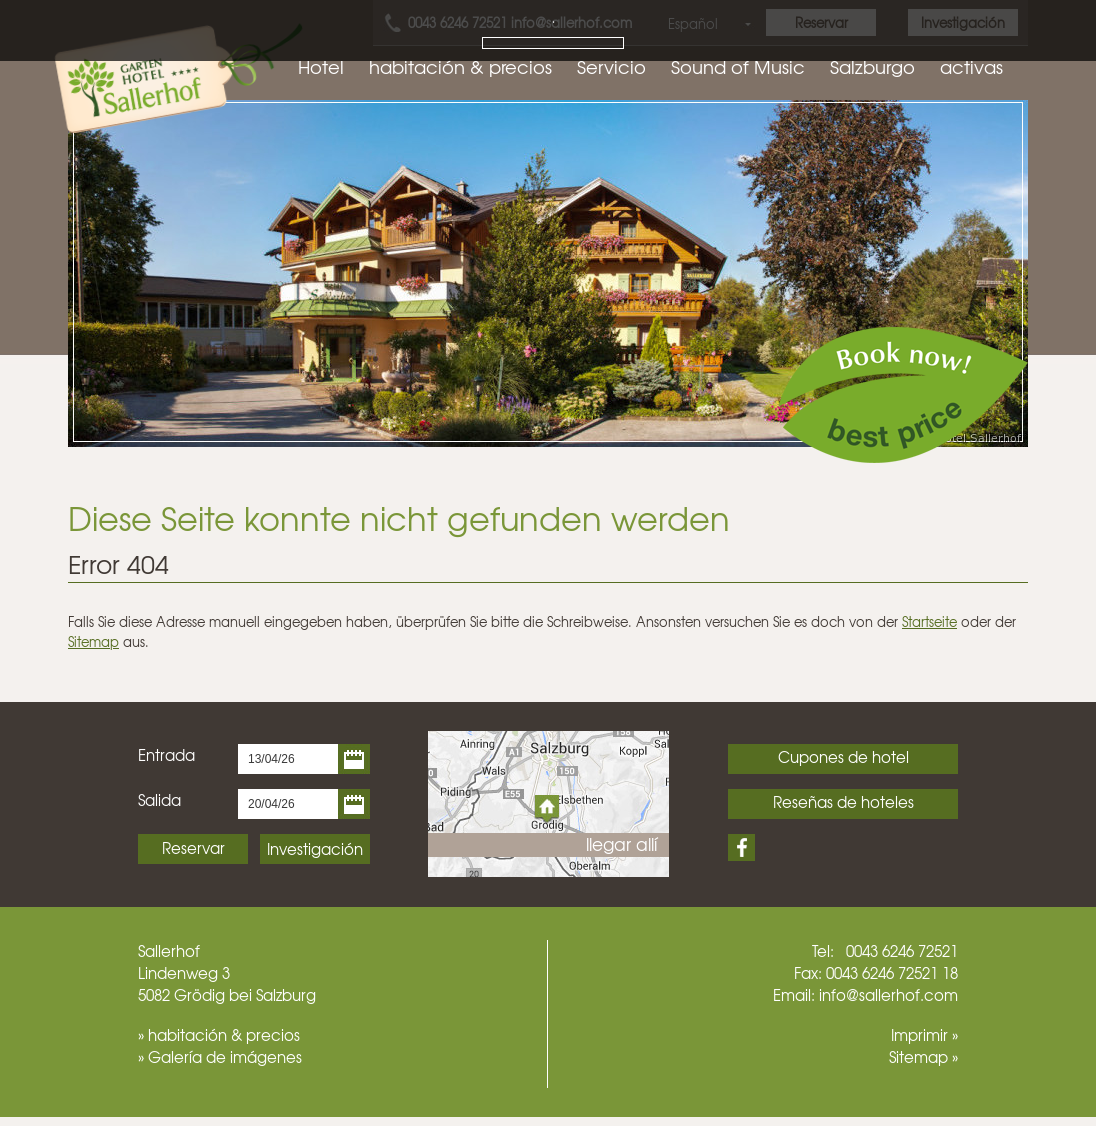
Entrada (166, 755)
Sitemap (93, 641)
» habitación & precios (219, 1035)
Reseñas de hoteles (843, 802)
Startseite (929, 621)
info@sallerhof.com (888, 995)
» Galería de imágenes (220, 1057)
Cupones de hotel (843, 757)
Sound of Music (738, 66)
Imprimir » (924, 1035)
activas (971, 66)
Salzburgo (872, 66)
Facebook (741, 847)
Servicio (611, 66)
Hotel (321, 66)
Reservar (193, 848)
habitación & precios (460, 66)
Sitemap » (923, 1057)
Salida (159, 800)
